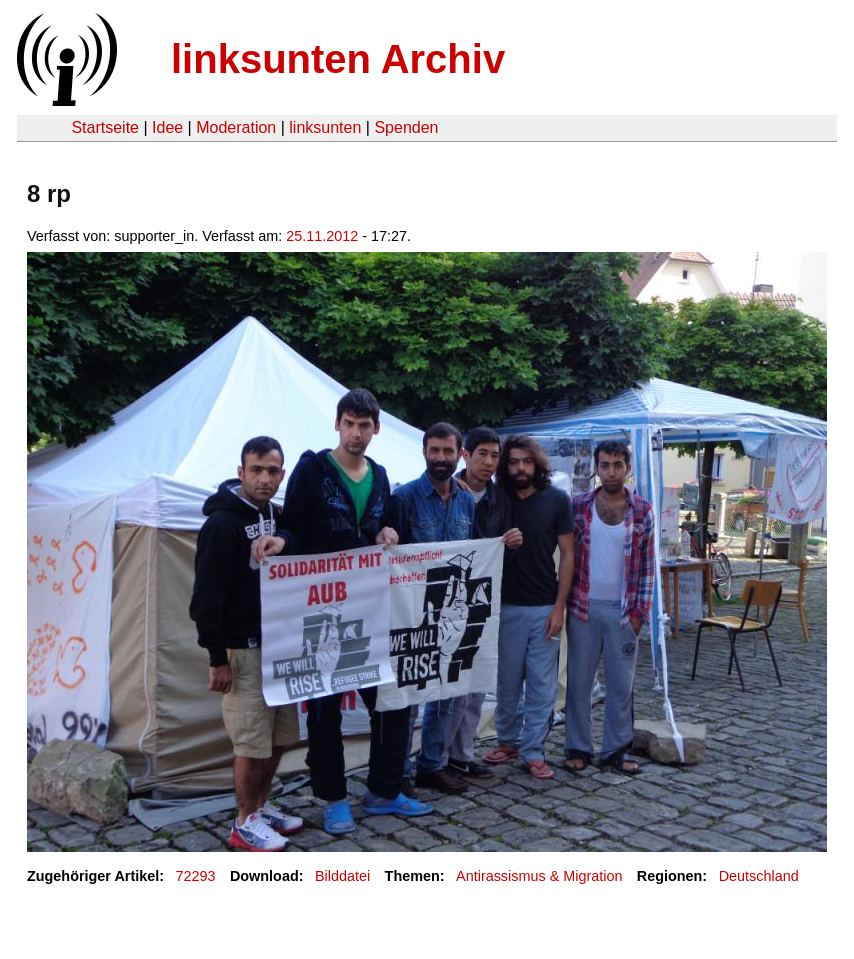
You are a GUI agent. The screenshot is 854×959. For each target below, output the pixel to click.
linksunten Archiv (338, 59)
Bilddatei (342, 876)
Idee (167, 127)
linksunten (325, 127)
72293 (196, 876)
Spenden (406, 127)
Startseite (105, 127)
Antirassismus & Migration (539, 876)
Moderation (236, 127)
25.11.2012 (322, 236)
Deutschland (759, 876)
